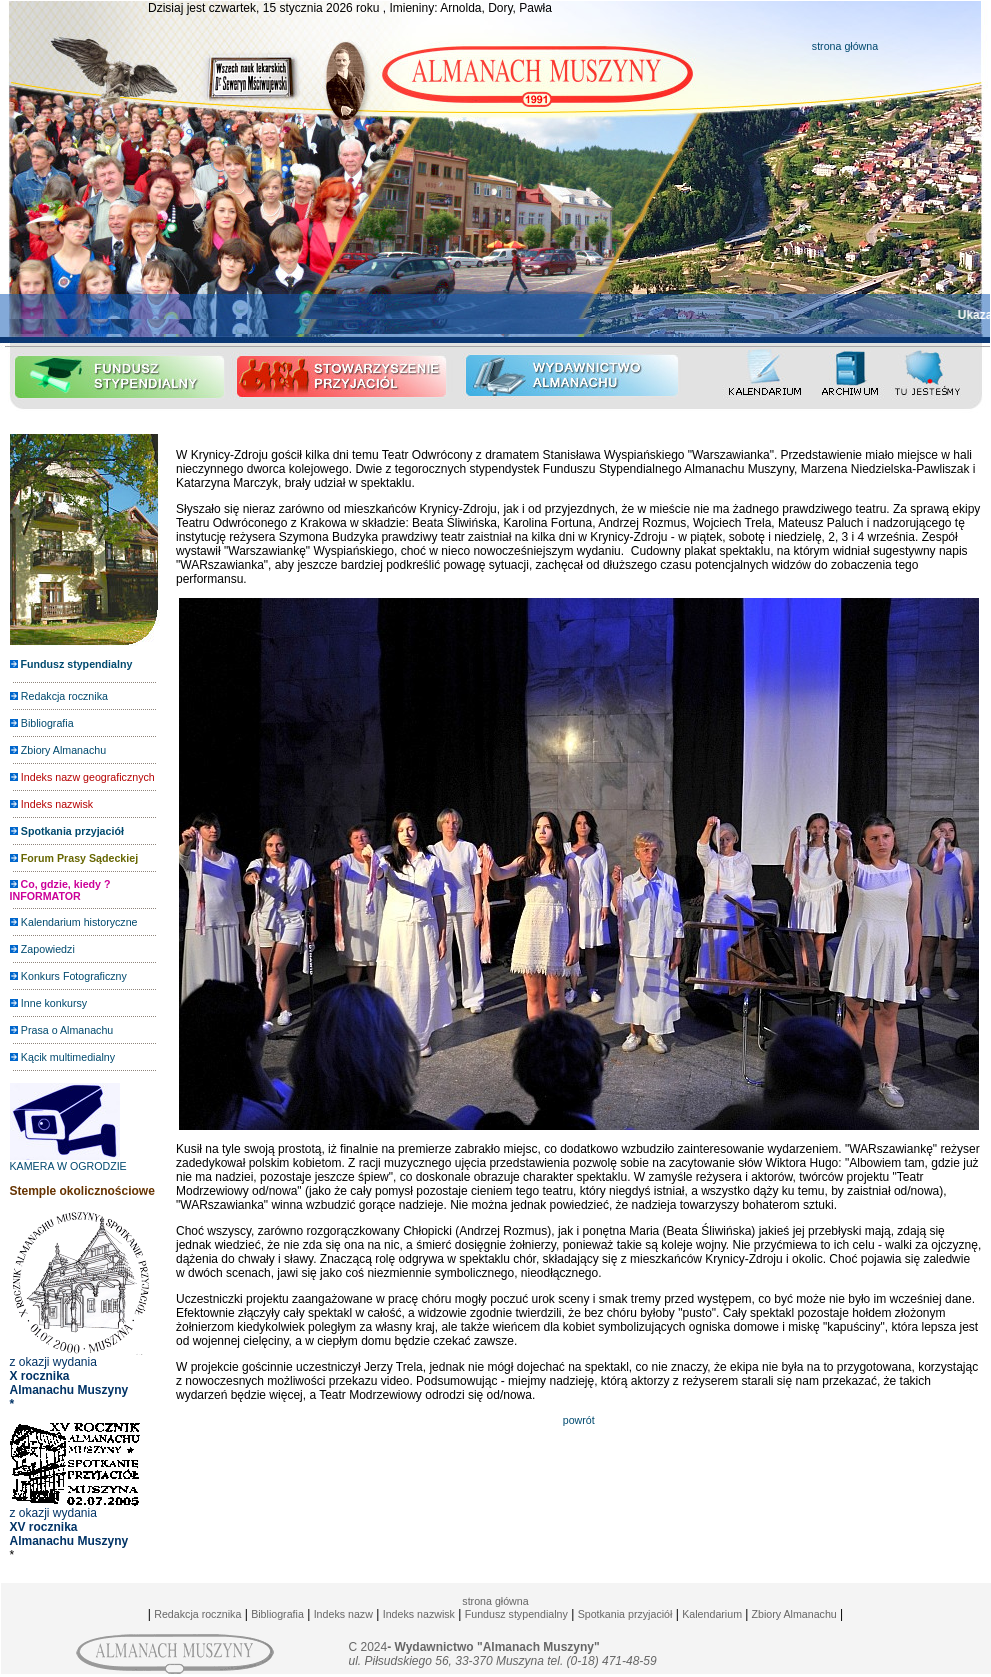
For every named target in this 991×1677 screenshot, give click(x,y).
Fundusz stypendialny (516, 1614)
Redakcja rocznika (64, 696)
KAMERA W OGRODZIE (68, 1161)
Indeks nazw (343, 1614)
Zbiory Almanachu (63, 750)
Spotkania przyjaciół (625, 1614)
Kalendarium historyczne (79, 922)
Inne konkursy (54, 1003)
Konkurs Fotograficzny (74, 976)
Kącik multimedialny (68, 1057)
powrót (579, 1420)
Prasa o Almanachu (67, 1030)
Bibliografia (47, 723)
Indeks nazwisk (419, 1614)
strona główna (845, 46)
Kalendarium (712, 1614)
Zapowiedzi (48, 949)
